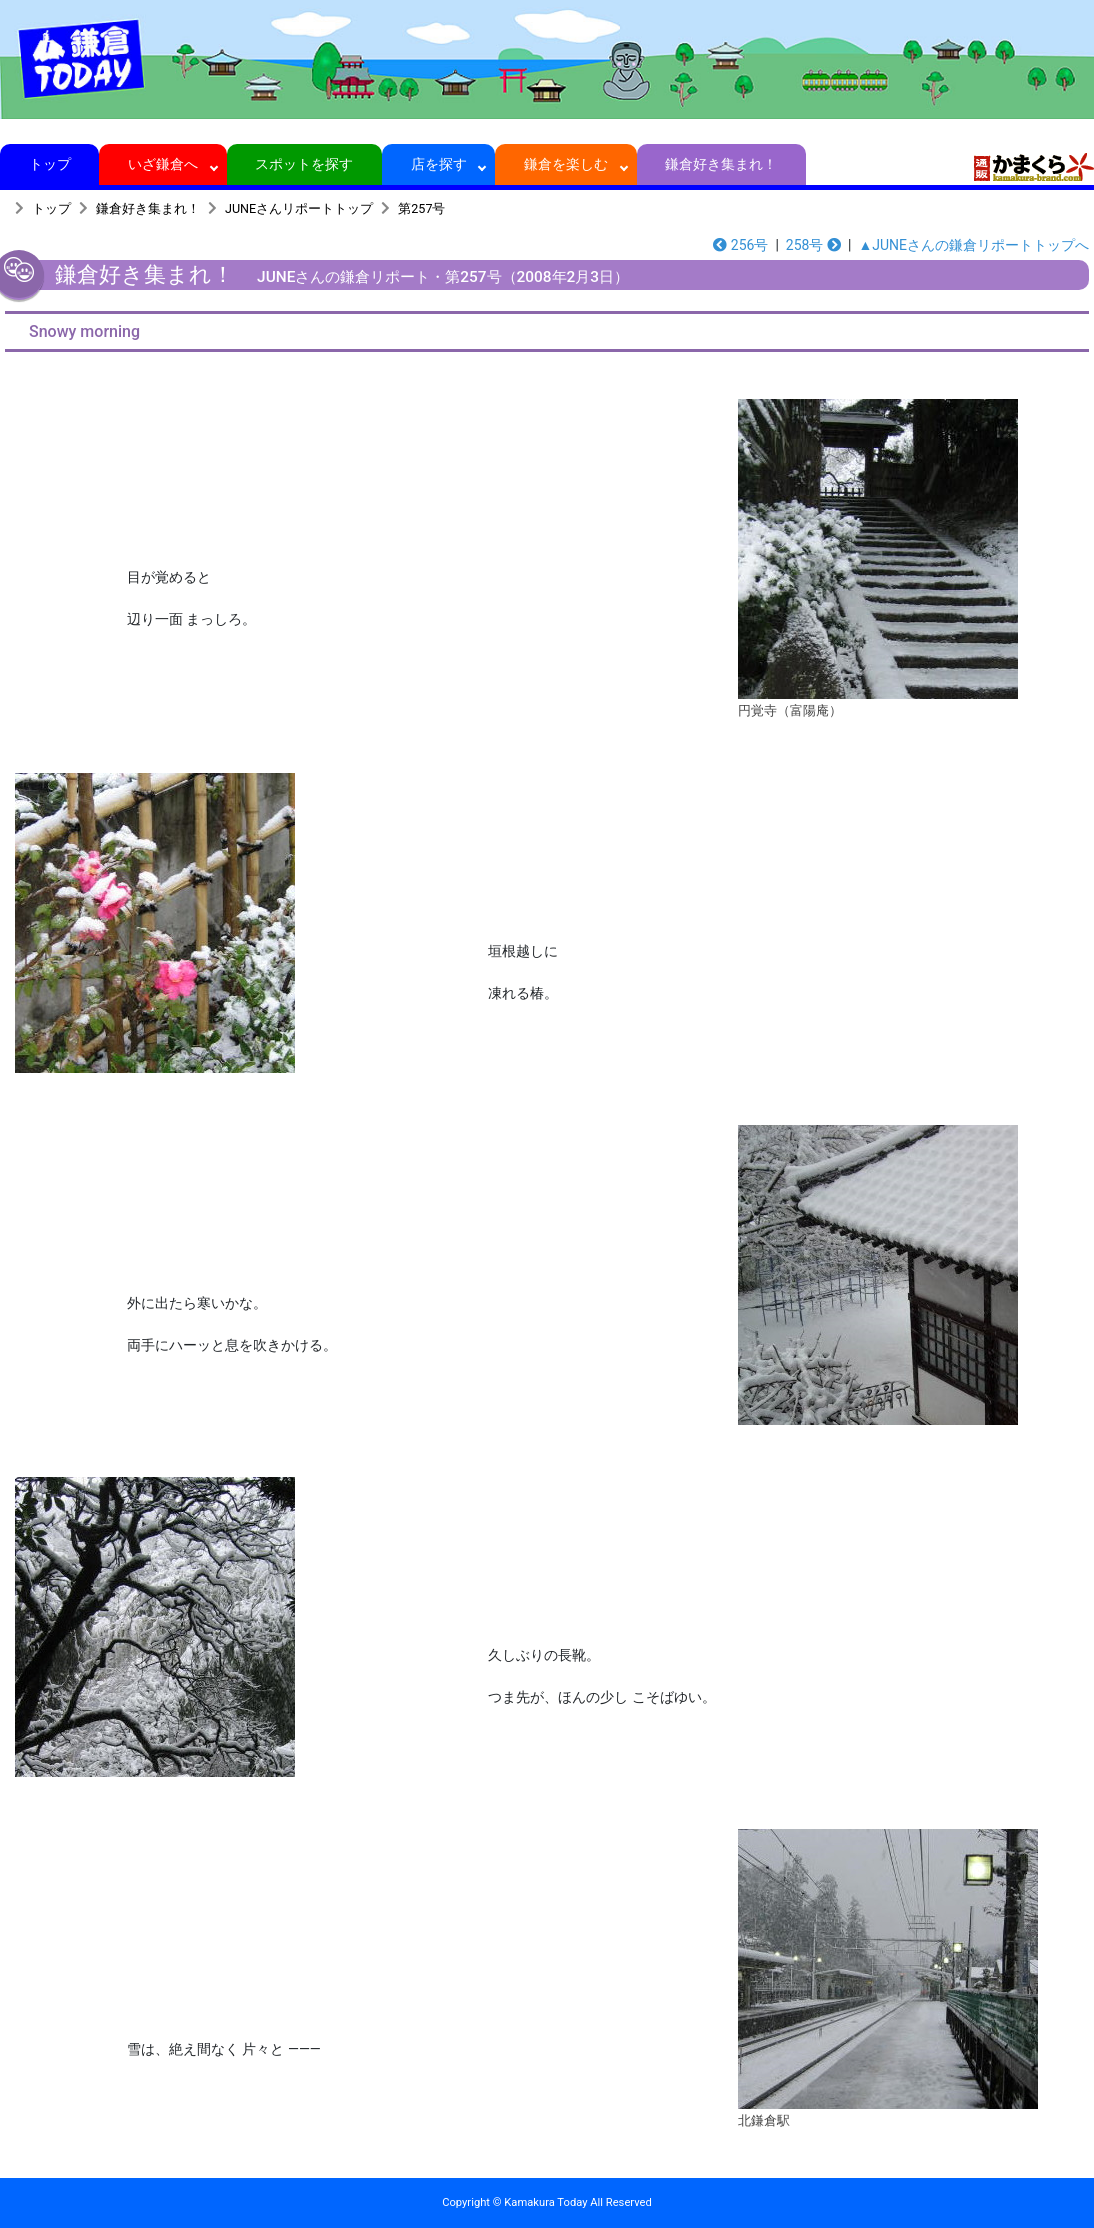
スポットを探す (304, 164)
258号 (813, 245)
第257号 (421, 208)
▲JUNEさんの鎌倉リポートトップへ (973, 245)
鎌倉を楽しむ (566, 164)
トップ (49, 164)
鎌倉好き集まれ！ (721, 164)
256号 (740, 245)
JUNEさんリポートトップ (299, 208)
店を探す (438, 164)
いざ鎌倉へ (163, 164)
